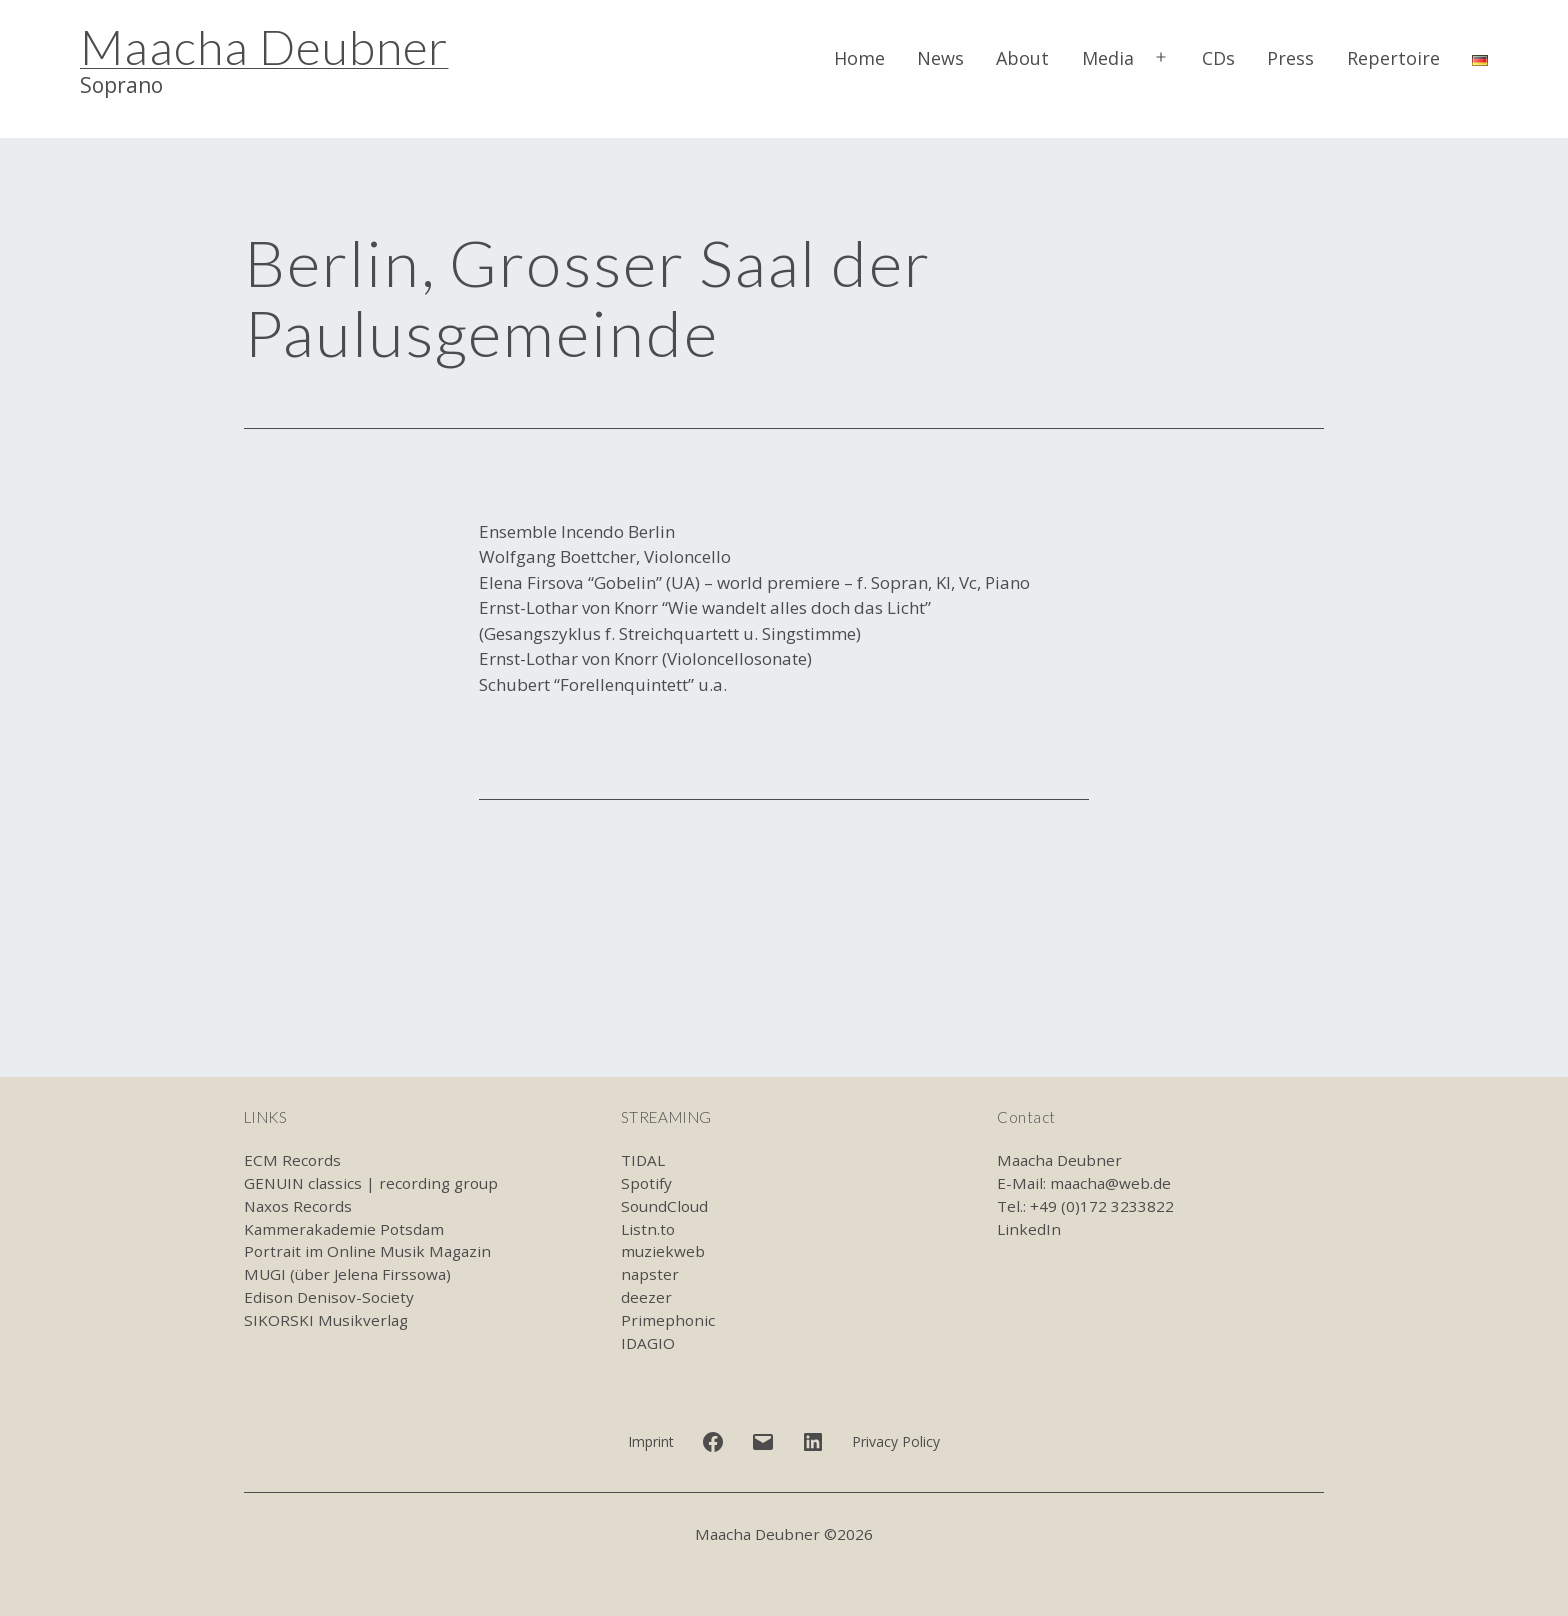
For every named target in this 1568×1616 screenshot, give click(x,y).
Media (1108, 58)
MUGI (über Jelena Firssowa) (347, 1274)
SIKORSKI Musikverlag (326, 1320)
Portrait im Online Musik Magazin (367, 1251)
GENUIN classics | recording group (371, 1183)
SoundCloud (664, 1206)
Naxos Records (298, 1206)
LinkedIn (1029, 1229)
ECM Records (292, 1160)
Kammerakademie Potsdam (344, 1229)
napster (650, 1274)
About (1022, 58)
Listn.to (648, 1229)
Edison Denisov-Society (329, 1297)
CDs (1218, 58)
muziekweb (663, 1251)
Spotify (646, 1183)
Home (859, 58)
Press (1290, 58)
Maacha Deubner (264, 46)
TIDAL (643, 1160)
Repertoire (1393, 58)
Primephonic (668, 1320)
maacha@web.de (1110, 1183)
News (940, 58)
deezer (646, 1297)
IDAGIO (648, 1343)
